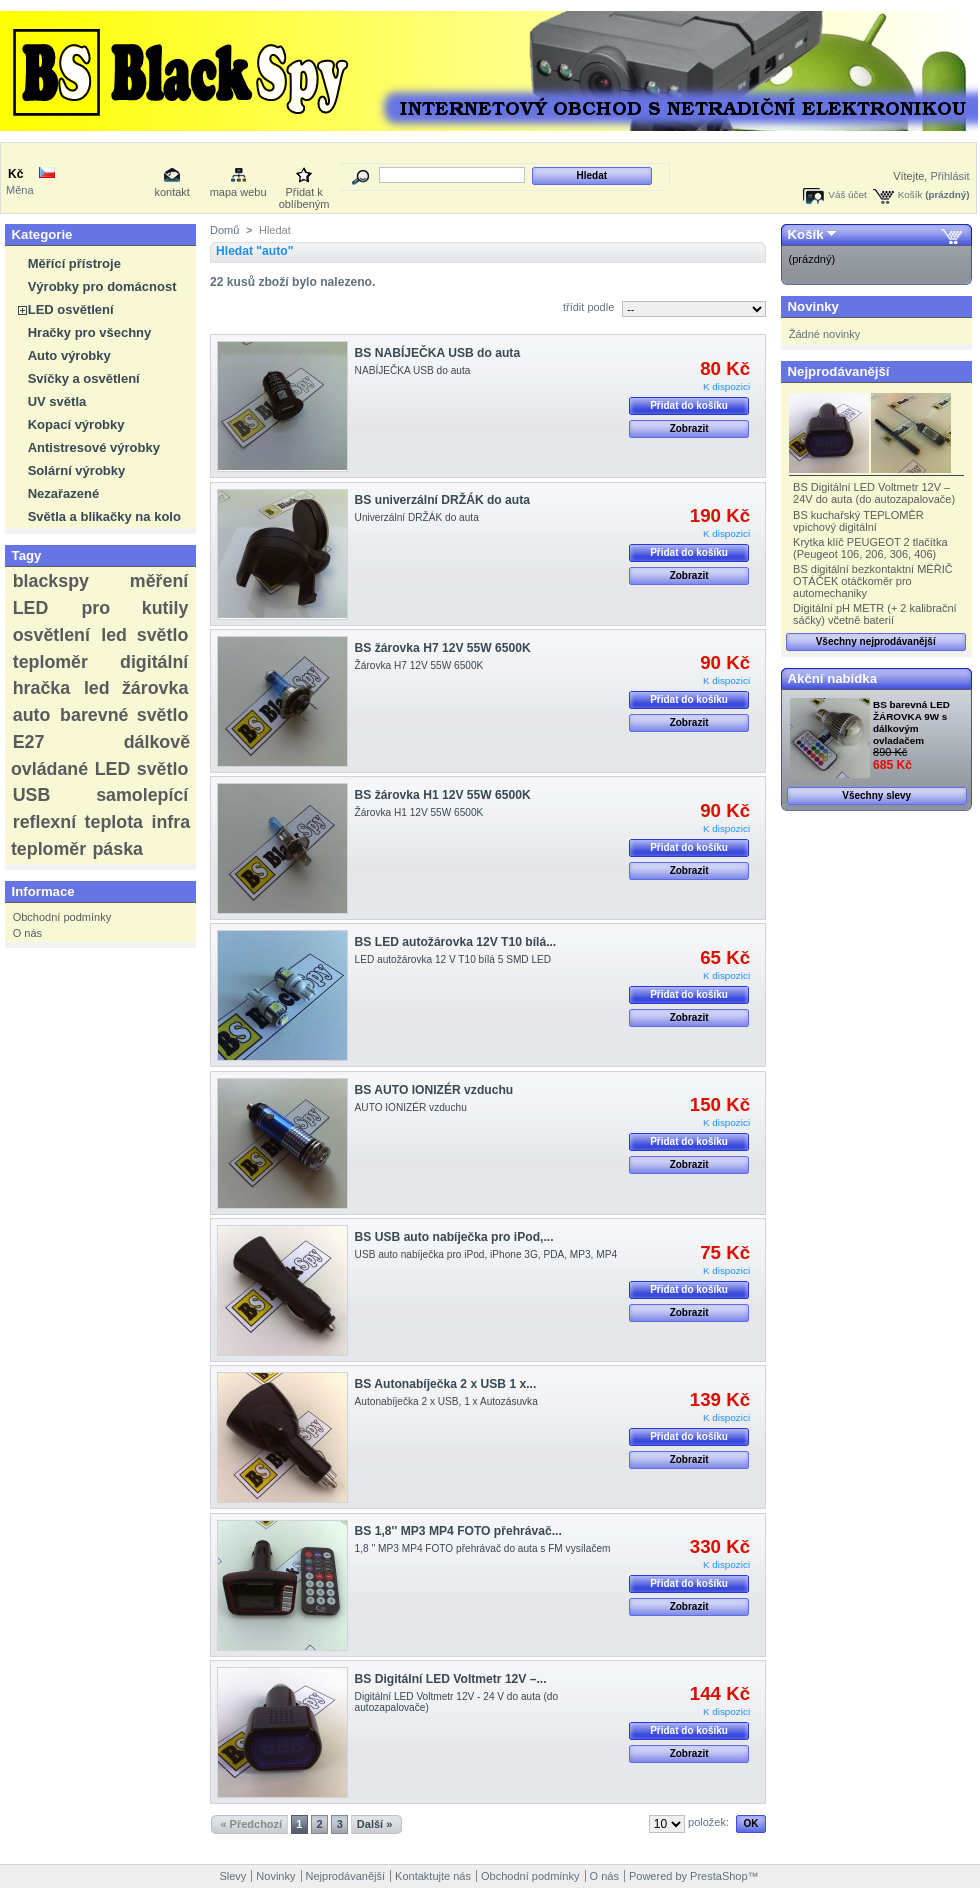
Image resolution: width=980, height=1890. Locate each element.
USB (32, 795)
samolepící (142, 795)
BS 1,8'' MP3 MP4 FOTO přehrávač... (458, 1531)
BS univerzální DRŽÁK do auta (442, 500)
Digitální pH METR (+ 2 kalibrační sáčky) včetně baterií (875, 614)
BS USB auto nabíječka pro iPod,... (454, 1237)
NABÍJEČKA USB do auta (413, 370)
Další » (374, 1824)
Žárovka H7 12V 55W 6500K (419, 665)
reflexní (44, 822)
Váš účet (847, 194)
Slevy (232, 1876)
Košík (910, 194)
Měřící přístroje (74, 263)
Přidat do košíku (689, 405)
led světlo (144, 635)
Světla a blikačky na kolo (104, 516)
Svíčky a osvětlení (84, 378)
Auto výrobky (69, 355)
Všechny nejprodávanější (876, 641)
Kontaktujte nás (433, 1876)
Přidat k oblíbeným (304, 193)
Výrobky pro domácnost (102, 286)
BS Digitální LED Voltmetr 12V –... (451, 1679)
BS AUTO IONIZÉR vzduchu (434, 1090)
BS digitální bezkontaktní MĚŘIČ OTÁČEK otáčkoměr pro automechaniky (873, 581)
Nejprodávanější (839, 371)
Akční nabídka (832, 678)
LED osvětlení (71, 309)
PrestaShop (718, 1876)
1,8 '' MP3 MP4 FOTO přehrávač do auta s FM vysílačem (483, 1548)
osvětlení (51, 635)
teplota (114, 822)
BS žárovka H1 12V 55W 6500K (443, 795)
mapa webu (238, 192)
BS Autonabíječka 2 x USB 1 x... (446, 1384)
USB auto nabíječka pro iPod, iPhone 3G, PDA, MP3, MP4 (486, 1254)
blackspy (51, 581)
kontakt (171, 192)
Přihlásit (949, 176)
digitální (154, 662)
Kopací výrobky (76, 424)
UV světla (57, 401)
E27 (29, 742)
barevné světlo (124, 715)
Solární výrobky (77, 470)
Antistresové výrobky (94, 447)
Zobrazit (689, 428)
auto (32, 715)
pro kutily (134, 608)
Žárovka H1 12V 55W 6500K (419, 812)
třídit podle (588, 307)
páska (117, 849)
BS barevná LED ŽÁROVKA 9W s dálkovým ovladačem (911, 722)
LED (31, 608)
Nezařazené (64, 493)
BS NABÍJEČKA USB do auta (438, 353)
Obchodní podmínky (62, 917)
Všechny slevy (876, 795)
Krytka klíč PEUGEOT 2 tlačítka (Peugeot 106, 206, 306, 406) (870, 548)
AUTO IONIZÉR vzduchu (411, 1107)
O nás (27, 933)
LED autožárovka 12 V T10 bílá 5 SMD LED (453, 959)
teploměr (50, 662)
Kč (15, 174)
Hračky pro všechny (90, 332)
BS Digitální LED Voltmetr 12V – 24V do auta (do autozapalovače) (874, 493)
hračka (41, 688)
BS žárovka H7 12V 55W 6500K (443, 648)
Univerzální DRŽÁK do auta (417, 517)
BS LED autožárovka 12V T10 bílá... (456, 942)
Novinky (813, 306)
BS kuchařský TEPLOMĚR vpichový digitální (858, 521)
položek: (708, 1822)
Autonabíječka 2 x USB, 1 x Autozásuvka (446, 1401)
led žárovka (136, 688)
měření (159, 581)
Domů (224, 230)
